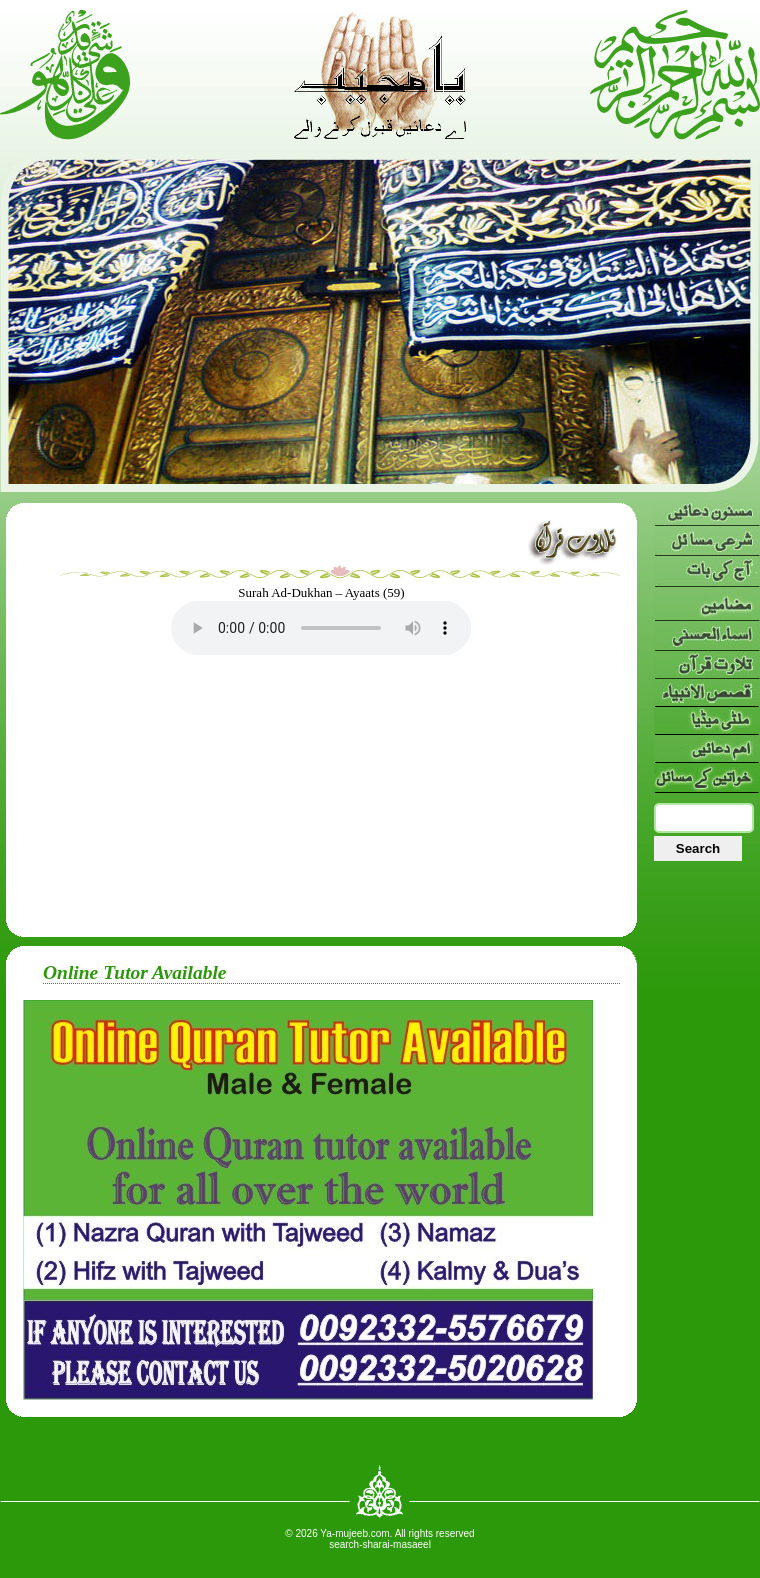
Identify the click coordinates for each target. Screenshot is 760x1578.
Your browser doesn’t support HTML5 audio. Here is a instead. (321, 628)
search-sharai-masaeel (380, 1544)
